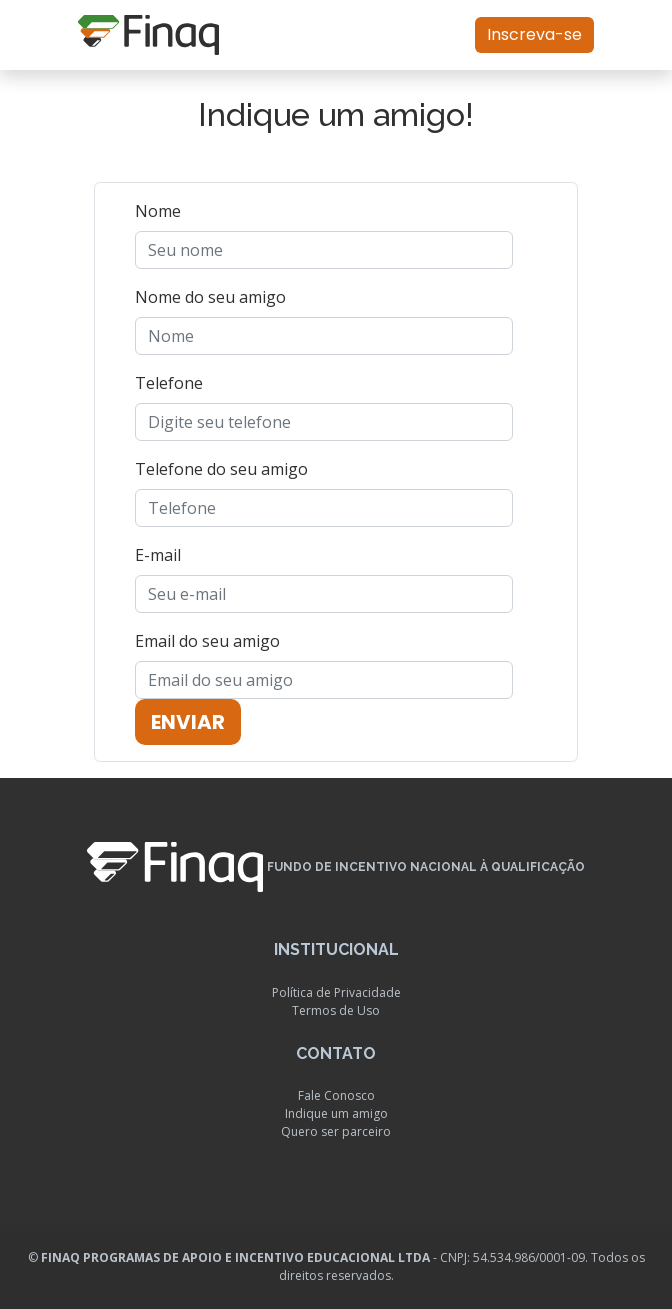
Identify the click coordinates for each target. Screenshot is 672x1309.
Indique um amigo (336, 1113)
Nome (158, 211)
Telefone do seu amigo (221, 469)
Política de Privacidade (336, 992)
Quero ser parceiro (336, 1131)
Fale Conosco (336, 1095)
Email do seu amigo (207, 641)
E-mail (158, 555)
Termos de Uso (336, 1010)
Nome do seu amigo (210, 297)
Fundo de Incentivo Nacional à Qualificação (426, 868)
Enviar (188, 722)
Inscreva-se (534, 34)
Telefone (169, 383)
